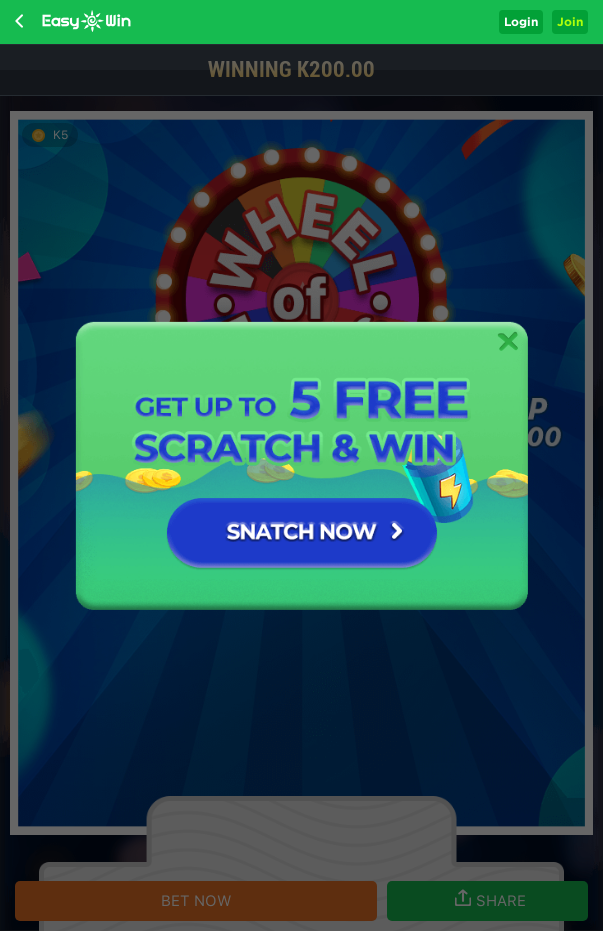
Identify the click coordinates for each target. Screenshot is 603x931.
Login (521, 21)
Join (570, 21)
